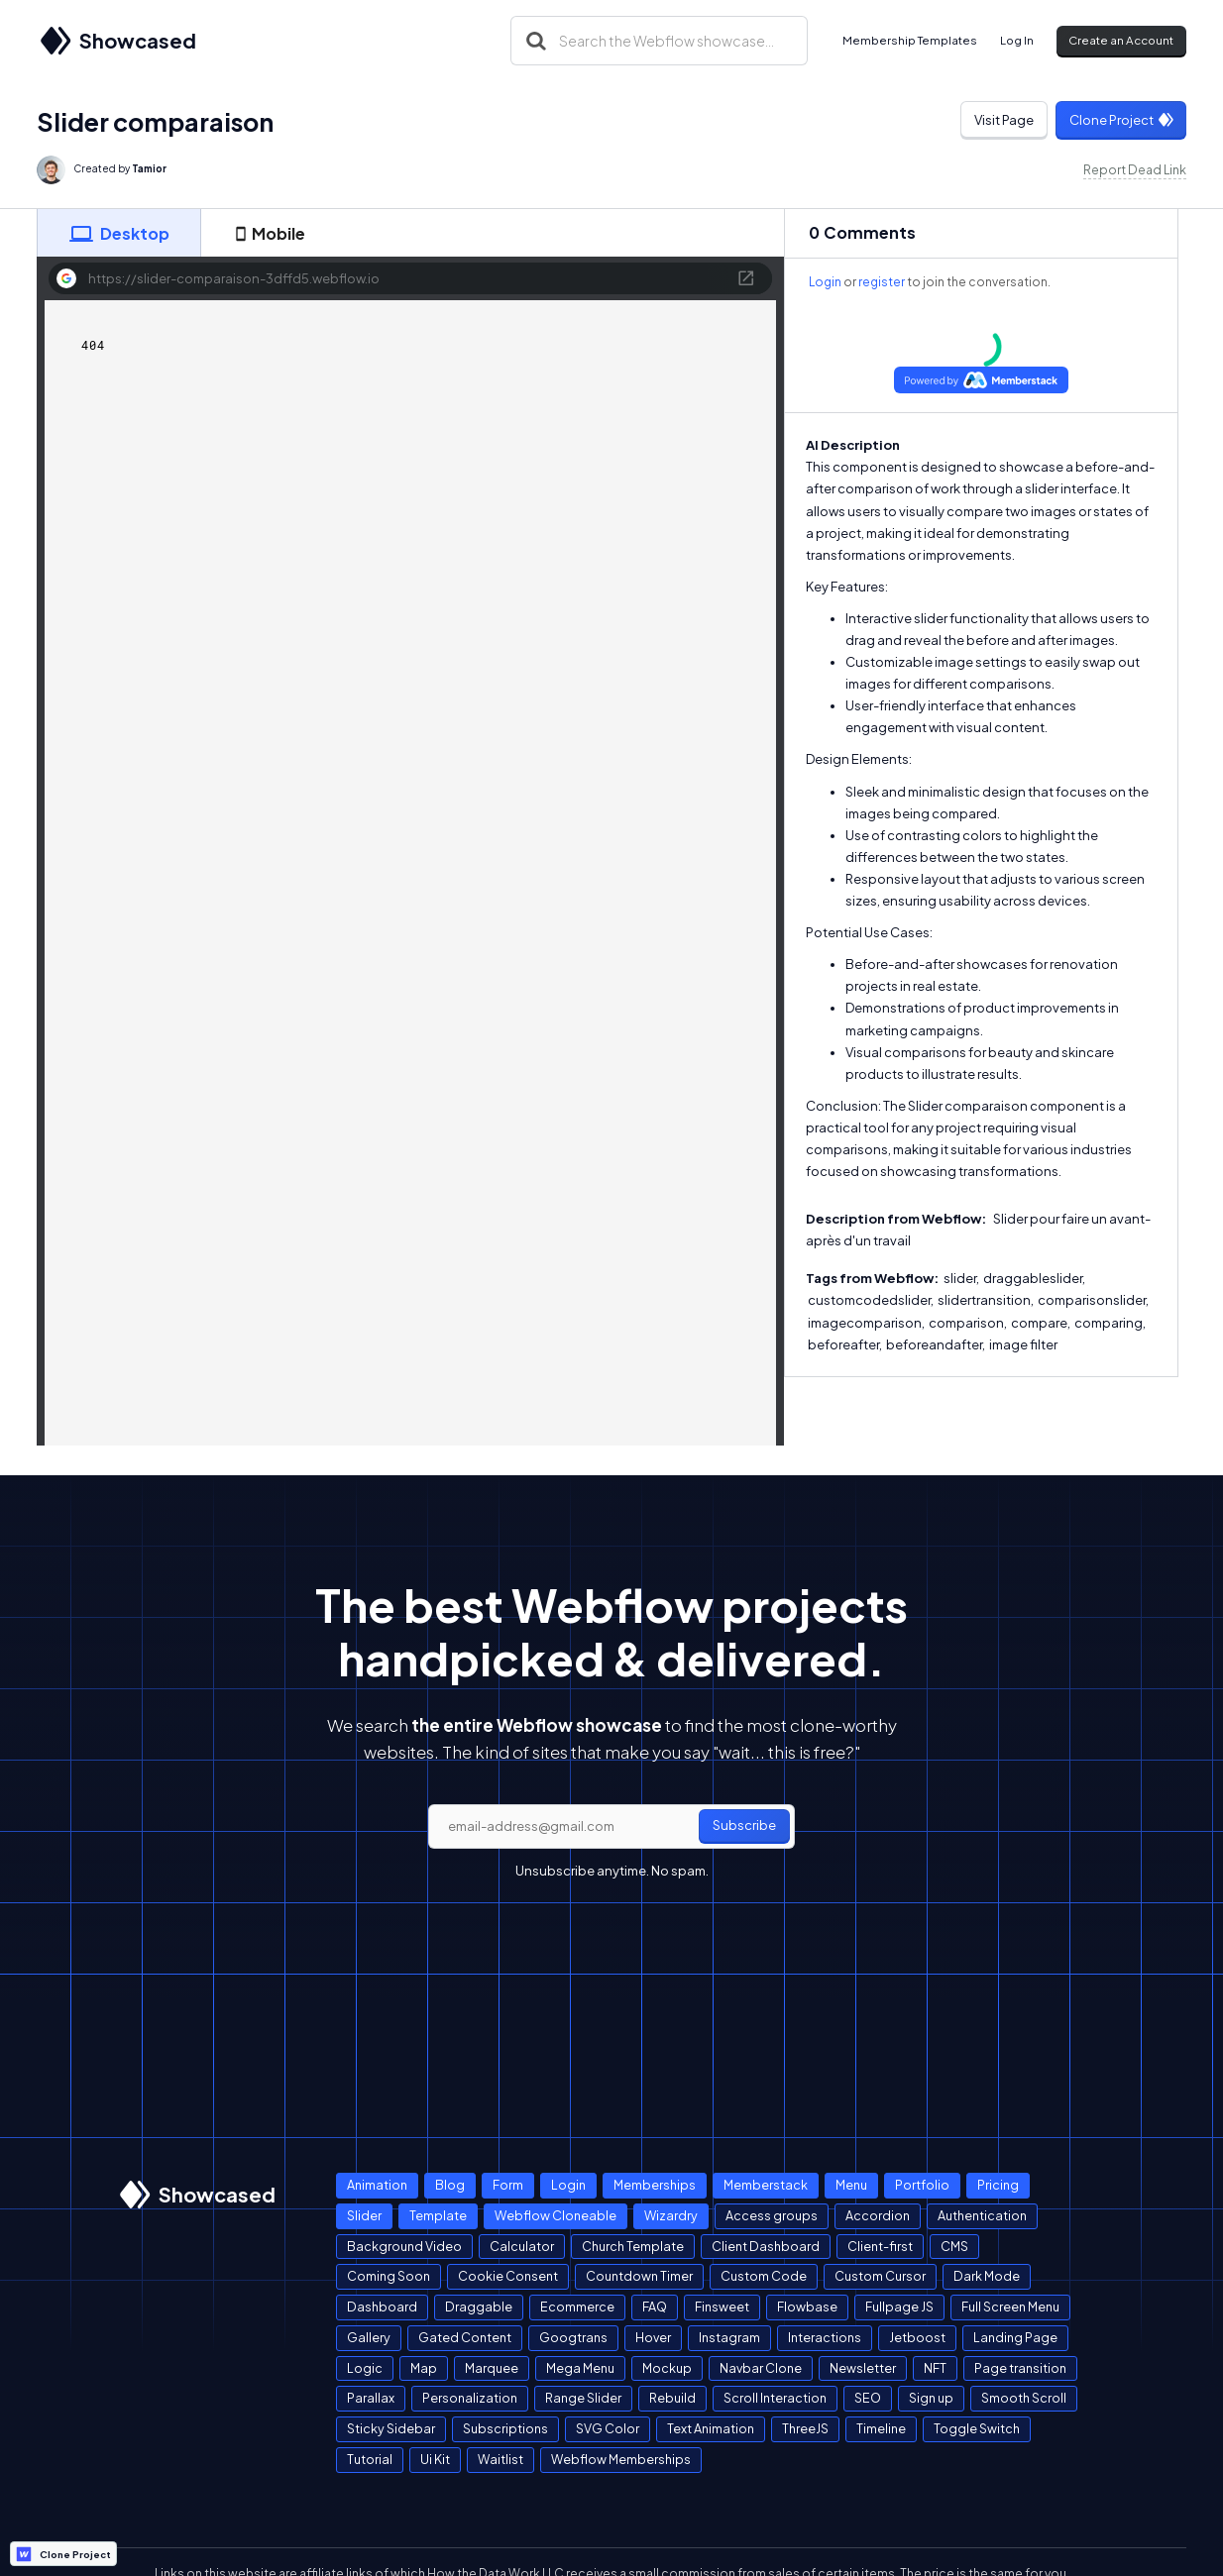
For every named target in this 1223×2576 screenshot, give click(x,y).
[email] (611, 1827)
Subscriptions (505, 2428)
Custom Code (764, 2276)
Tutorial (369, 2459)
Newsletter (863, 2368)
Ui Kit (435, 2459)
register (881, 281)
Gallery (368, 2337)
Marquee (491, 2368)
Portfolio (922, 2185)
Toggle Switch (977, 2428)
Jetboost (917, 2337)
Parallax (370, 2398)
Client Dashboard (766, 2246)
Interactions (824, 2337)
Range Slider (583, 2398)
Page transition (1020, 2368)
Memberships (654, 2185)
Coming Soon (388, 2276)
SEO (867, 2398)
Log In (1017, 40)
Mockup (667, 2368)
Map (423, 2368)
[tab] (119, 233)
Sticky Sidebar (391, 2428)
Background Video (404, 2246)
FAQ (654, 2306)
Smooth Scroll (1023, 2398)
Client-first (880, 2246)
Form (508, 2185)
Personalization (469, 2398)
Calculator (522, 2246)
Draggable (478, 2306)
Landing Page (1015, 2337)
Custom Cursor (880, 2276)
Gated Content (464, 2337)
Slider (364, 2215)
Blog (450, 2185)
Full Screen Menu (1010, 2306)
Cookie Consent (508, 2276)
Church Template (633, 2246)
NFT (935, 2368)
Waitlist (500, 2459)
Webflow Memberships (621, 2459)
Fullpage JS (899, 2306)
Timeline (881, 2428)
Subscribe (744, 1825)
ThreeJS (805, 2428)
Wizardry (671, 2215)
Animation (377, 2185)
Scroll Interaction (775, 2398)
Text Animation (710, 2428)
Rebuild (672, 2398)
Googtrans (573, 2337)
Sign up (931, 2398)
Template (438, 2215)
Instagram (729, 2337)
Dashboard (382, 2306)
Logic (365, 2368)
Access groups (771, 2215)
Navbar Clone (761, 2368)
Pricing (998, 2185)
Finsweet (722, 2306)
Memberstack (765, 2185)
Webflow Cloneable (555, 2215)
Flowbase (807, 2306)
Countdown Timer (639, 2276)
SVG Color (607, 2428)
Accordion (877, 2215)
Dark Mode (986, 2276)
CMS (954, 2246)
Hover (653, 2337)
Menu (851, 2185)
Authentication (982, 2215)
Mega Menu (580, 2368)
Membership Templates (909, 40)
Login (825, 281)
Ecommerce (577, 2306)
